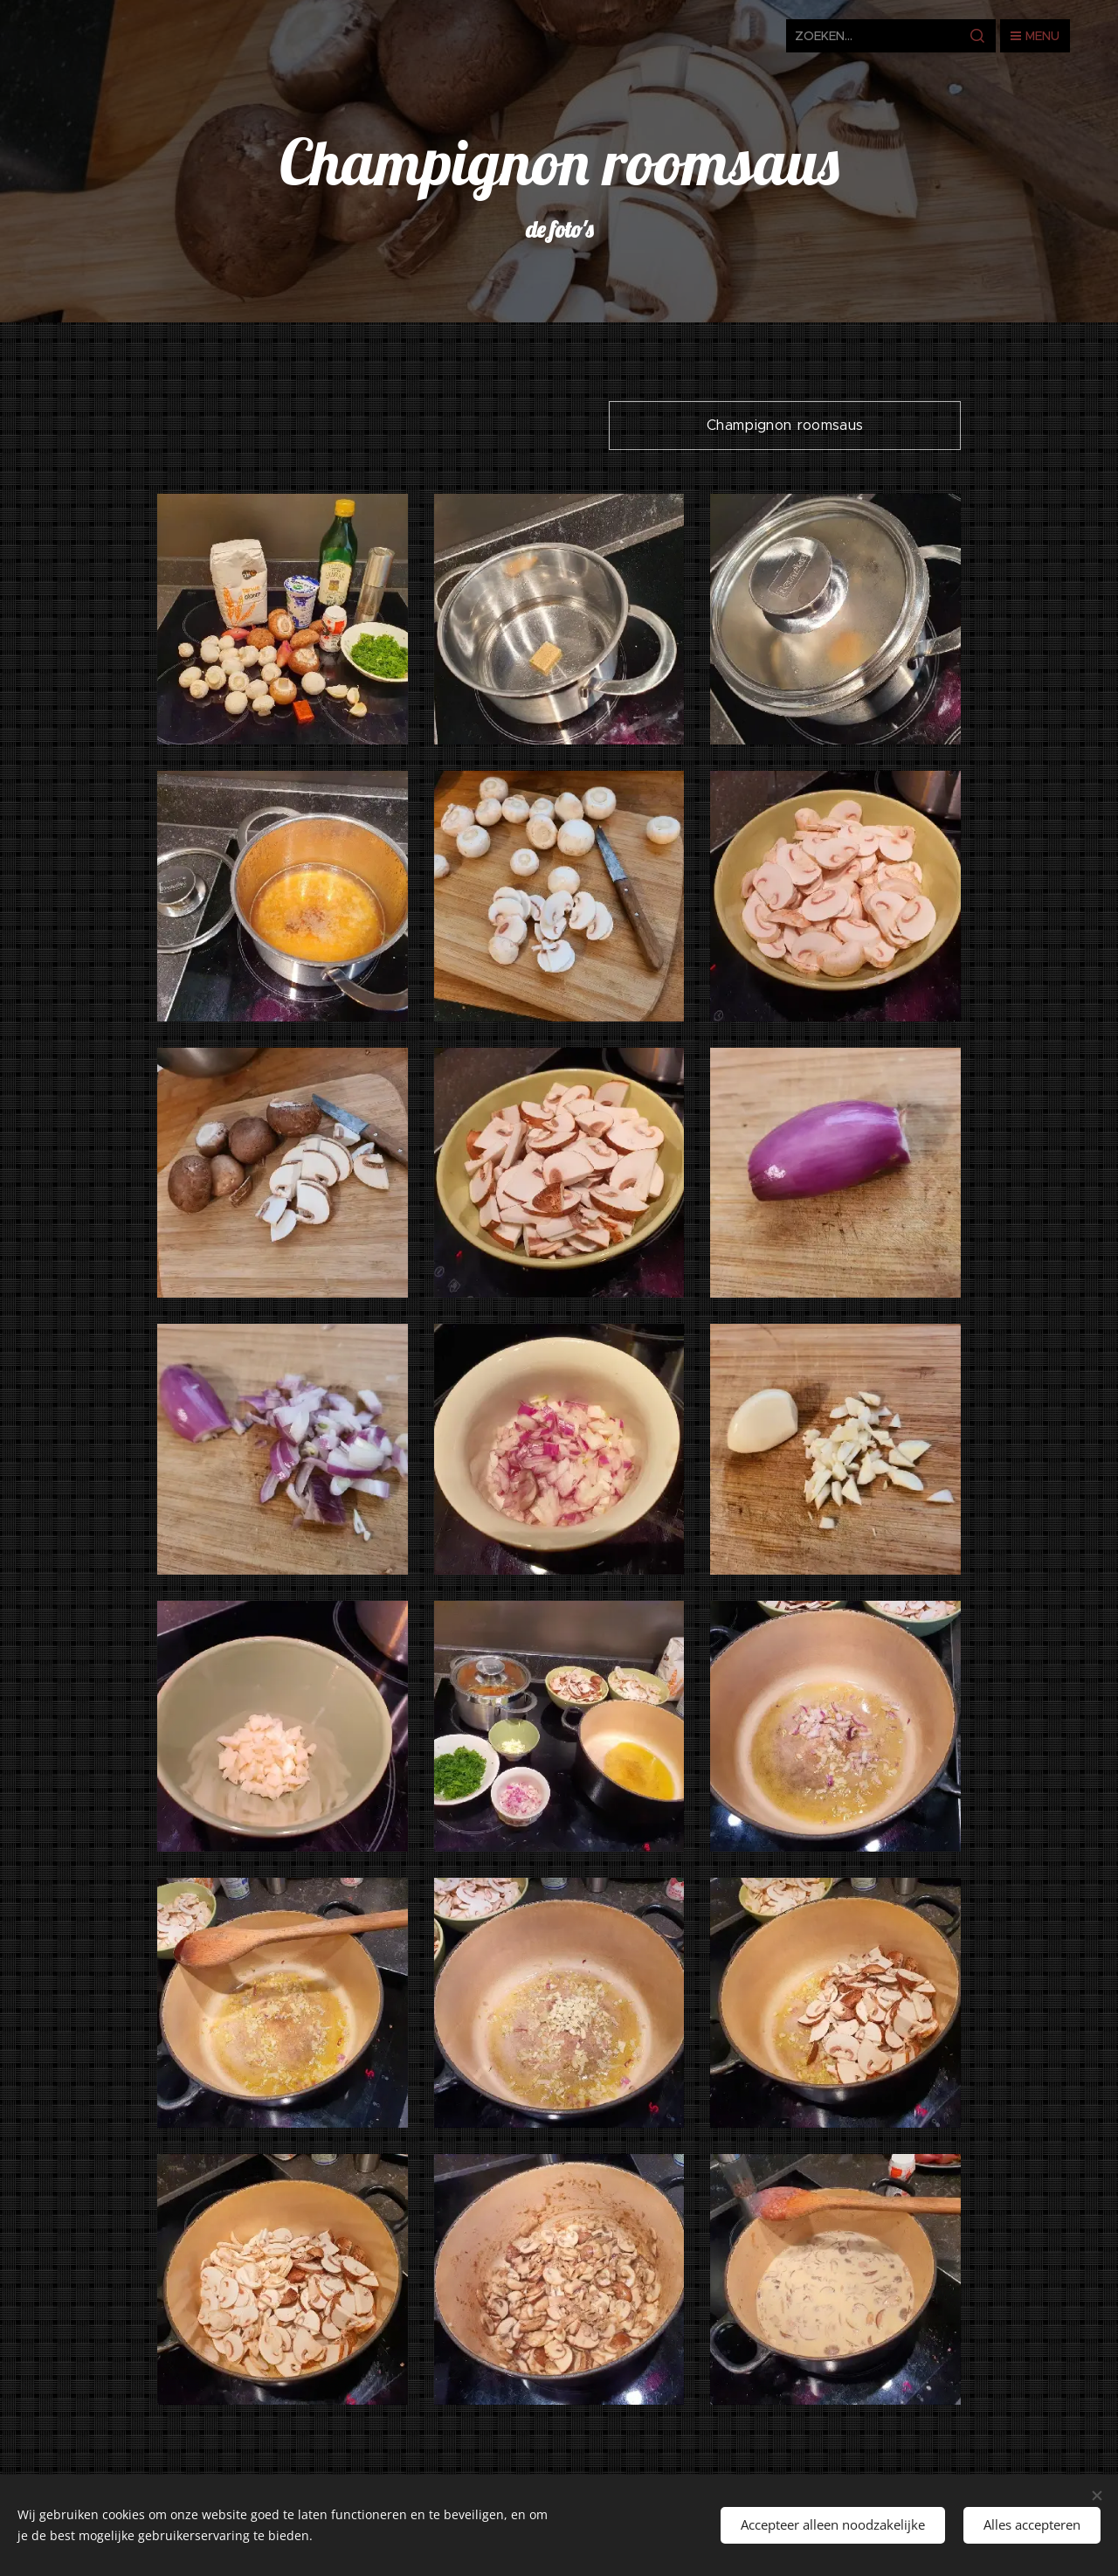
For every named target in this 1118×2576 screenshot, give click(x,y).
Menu (1035, 36)
